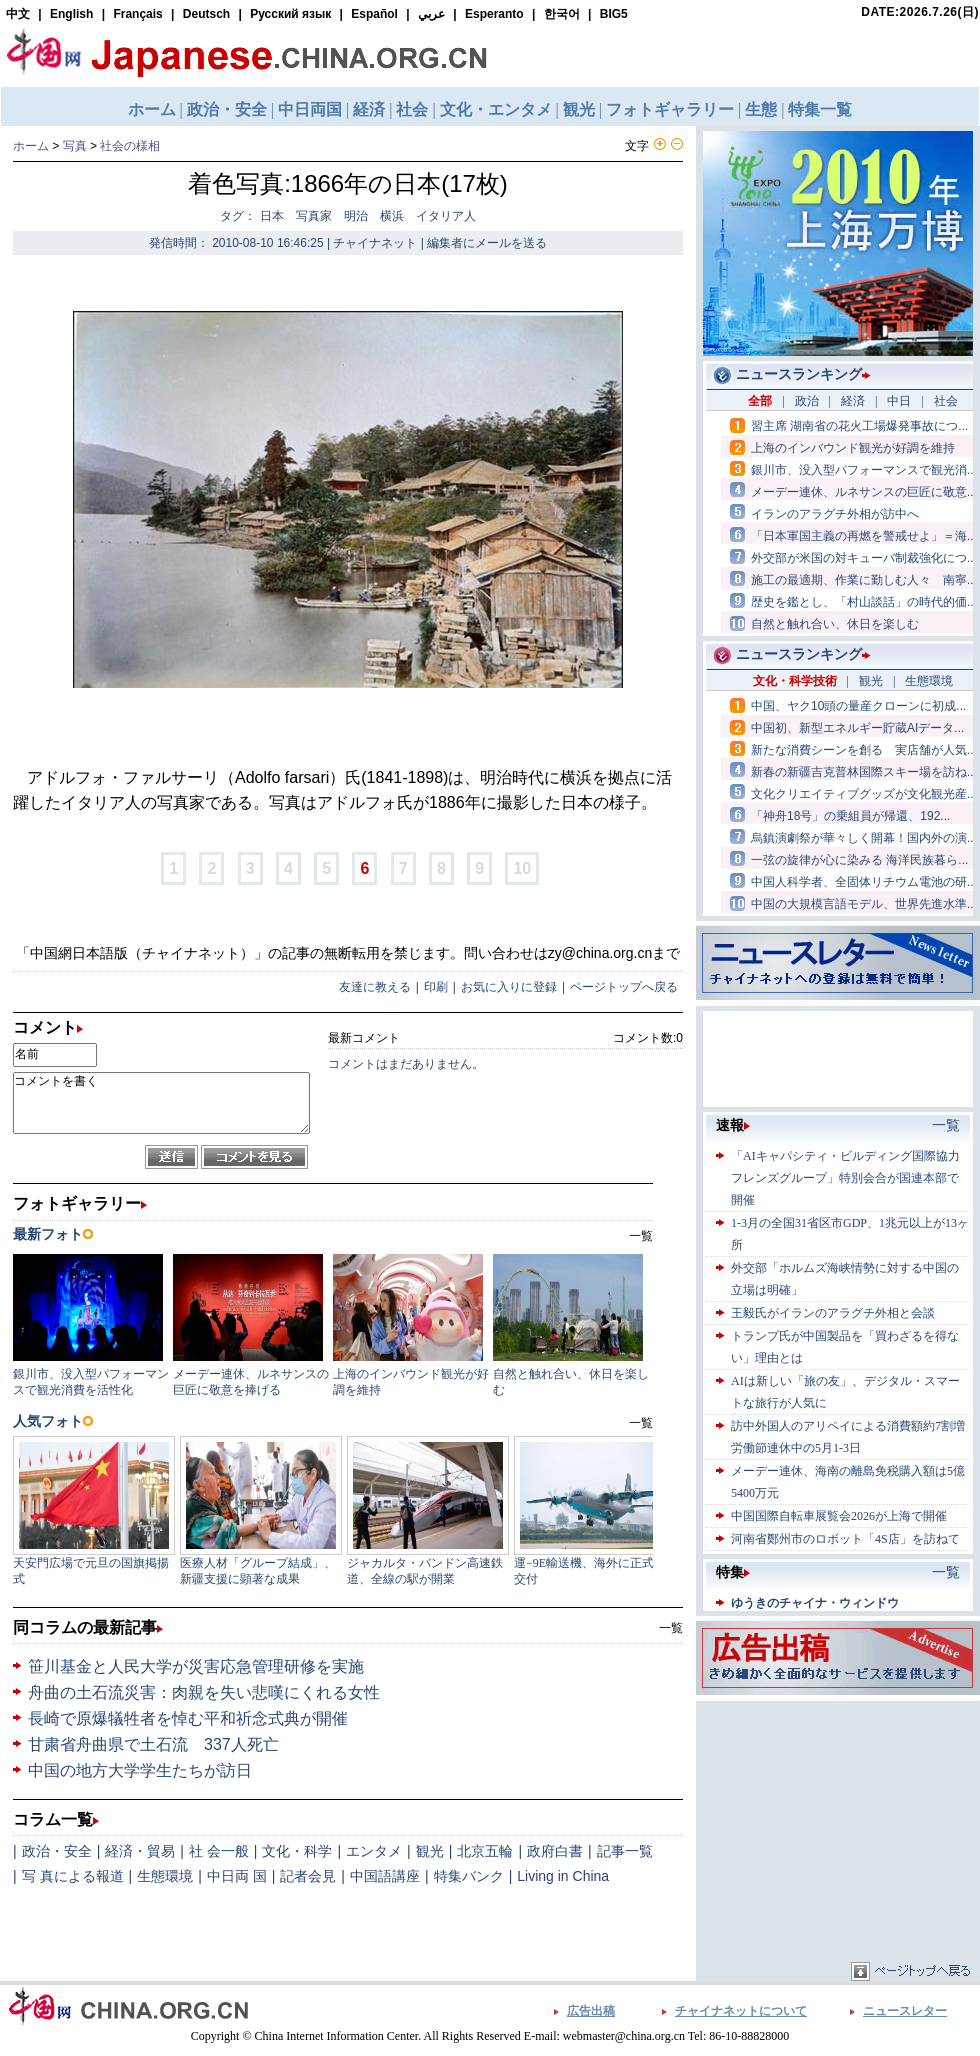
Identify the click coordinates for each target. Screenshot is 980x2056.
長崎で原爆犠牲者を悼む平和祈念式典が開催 (188, 1718)
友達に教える (375, 987)
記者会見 (308, 1876)
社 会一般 (219, 1851)
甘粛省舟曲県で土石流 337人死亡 (153, 1744)
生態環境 (165, 1876)
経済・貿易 (140, 1851)
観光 (430, 1851)
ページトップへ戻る (624, 987)
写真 (75, 146)
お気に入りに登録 (509, 987)
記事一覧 (625, 1851)
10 (522, 868)
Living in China (563, 1876)
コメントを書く (161, 1103)
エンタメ (374, 1851)
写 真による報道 (73, 1876)
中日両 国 (237, 1876)
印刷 (436, 987)
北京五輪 (485, 1851)
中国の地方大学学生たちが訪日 (140, 1770)
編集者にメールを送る (487, 243)
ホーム (31, 146)
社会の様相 (130, 146)
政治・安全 (57, 1851)
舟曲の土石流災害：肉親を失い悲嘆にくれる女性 (204, 1692)
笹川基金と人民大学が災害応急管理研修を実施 (196, 1666)
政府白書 (555, 1851)
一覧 (671, 1628)
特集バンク (469, 1876)
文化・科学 (297, 1851)
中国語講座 (385, 1876)
